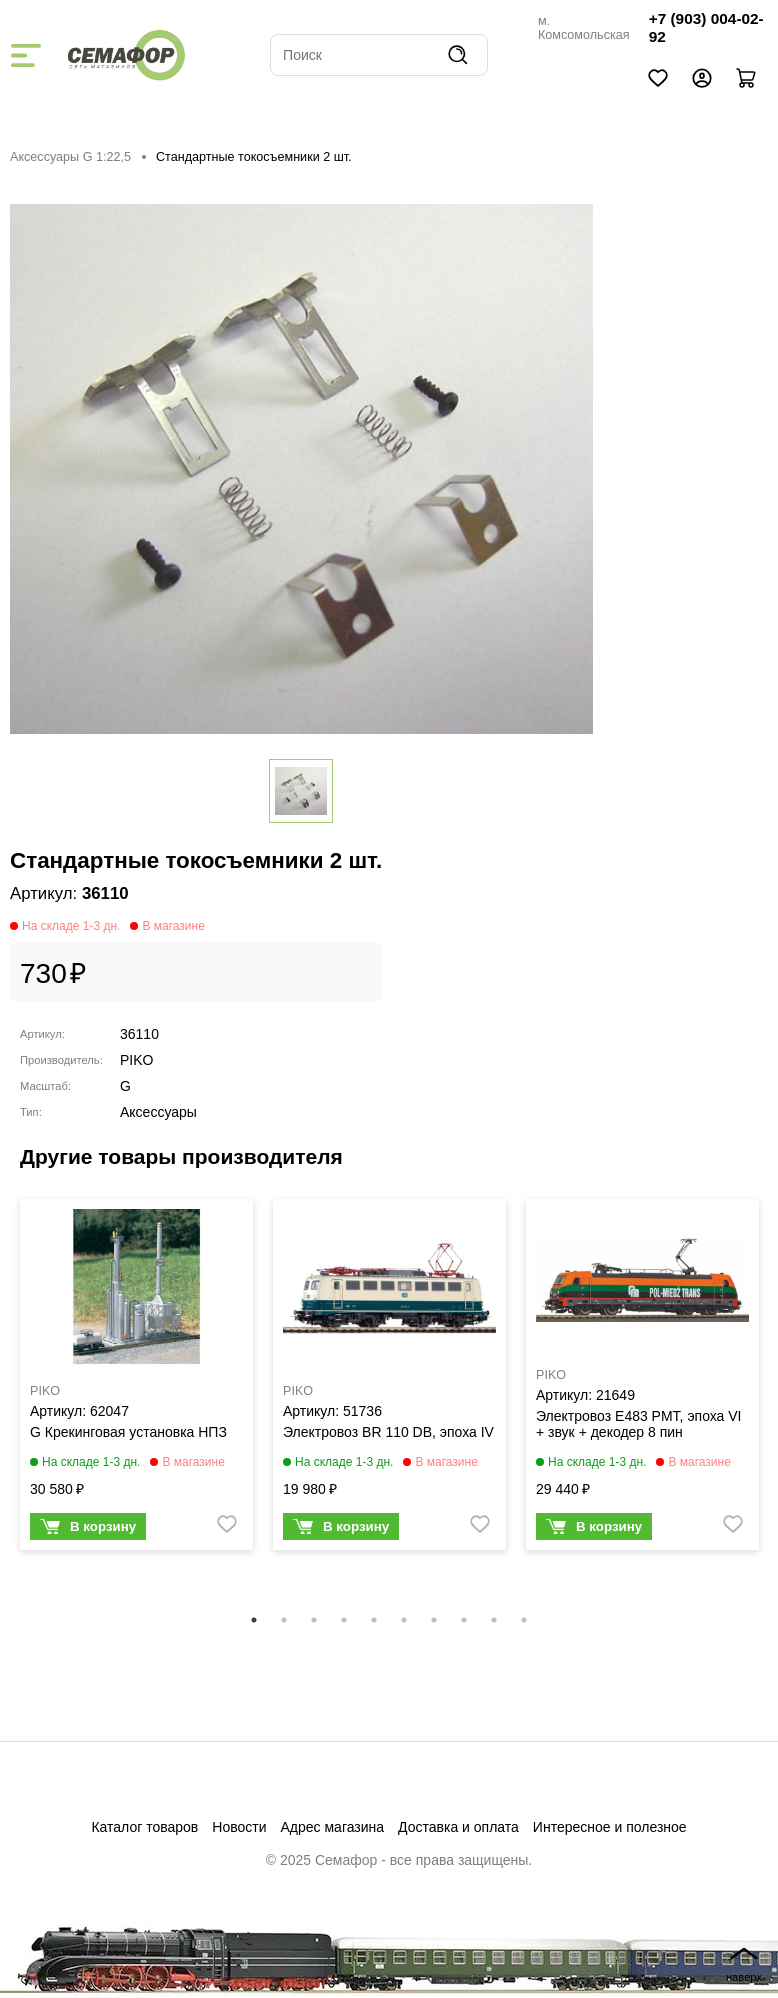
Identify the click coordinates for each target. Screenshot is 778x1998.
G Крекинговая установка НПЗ (128, 1432)
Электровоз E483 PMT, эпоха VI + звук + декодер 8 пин (639, 1424)
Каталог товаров (144, 1827)
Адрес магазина (333, 1827)
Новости (239, 1827)
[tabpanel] (136, 1379)
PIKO (136, 1060)
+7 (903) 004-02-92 (706, 27)
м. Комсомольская (584, 28)
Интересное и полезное (610, 1827)
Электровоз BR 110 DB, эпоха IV (388, 1432)
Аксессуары (158, 1112)
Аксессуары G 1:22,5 (70, 157)
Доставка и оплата (458, 1827)
